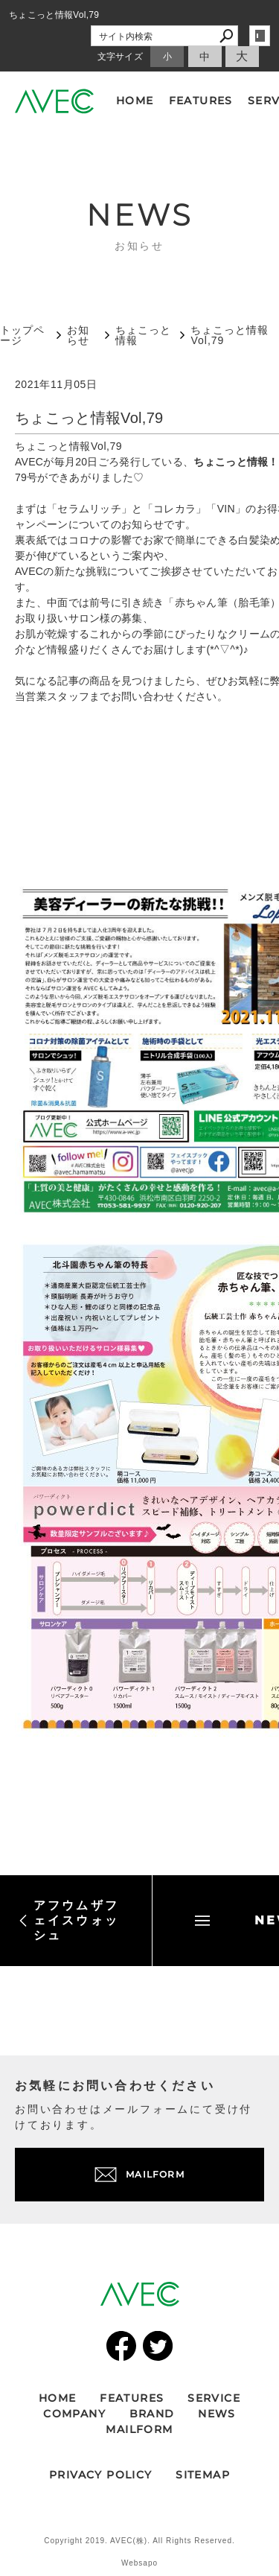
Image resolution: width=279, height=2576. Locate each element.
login (259, 35)
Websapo (139, 2563)
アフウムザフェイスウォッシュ (69, 1920)
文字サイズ (120, 56)
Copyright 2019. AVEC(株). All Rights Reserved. (139, 2541)
